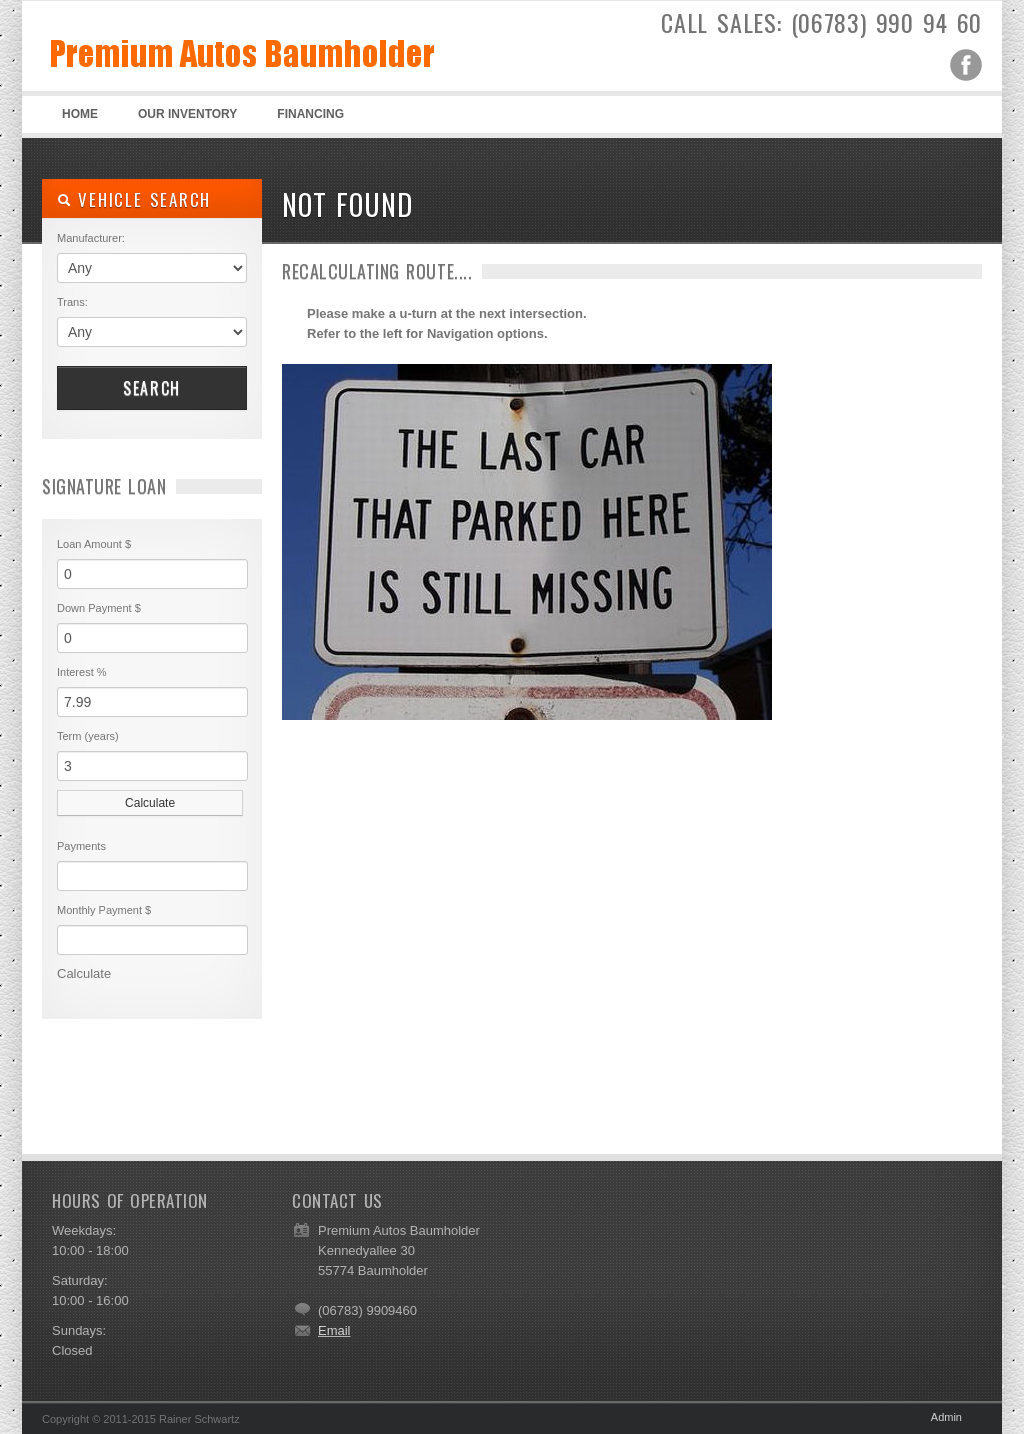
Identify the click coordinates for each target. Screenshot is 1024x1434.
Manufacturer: (91, 238)
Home (80, 114)
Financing (310, 114)
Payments (81, 846)
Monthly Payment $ (104, 910)
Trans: (72, 302)
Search (152, 388)
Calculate (150, 803)
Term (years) (88, 736)
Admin (946, 1417)
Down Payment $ (99, 608)
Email (334, 1330)
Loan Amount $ (94, 544)
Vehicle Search (134, 199)
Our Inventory (187, 114)
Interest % (82, 672)
